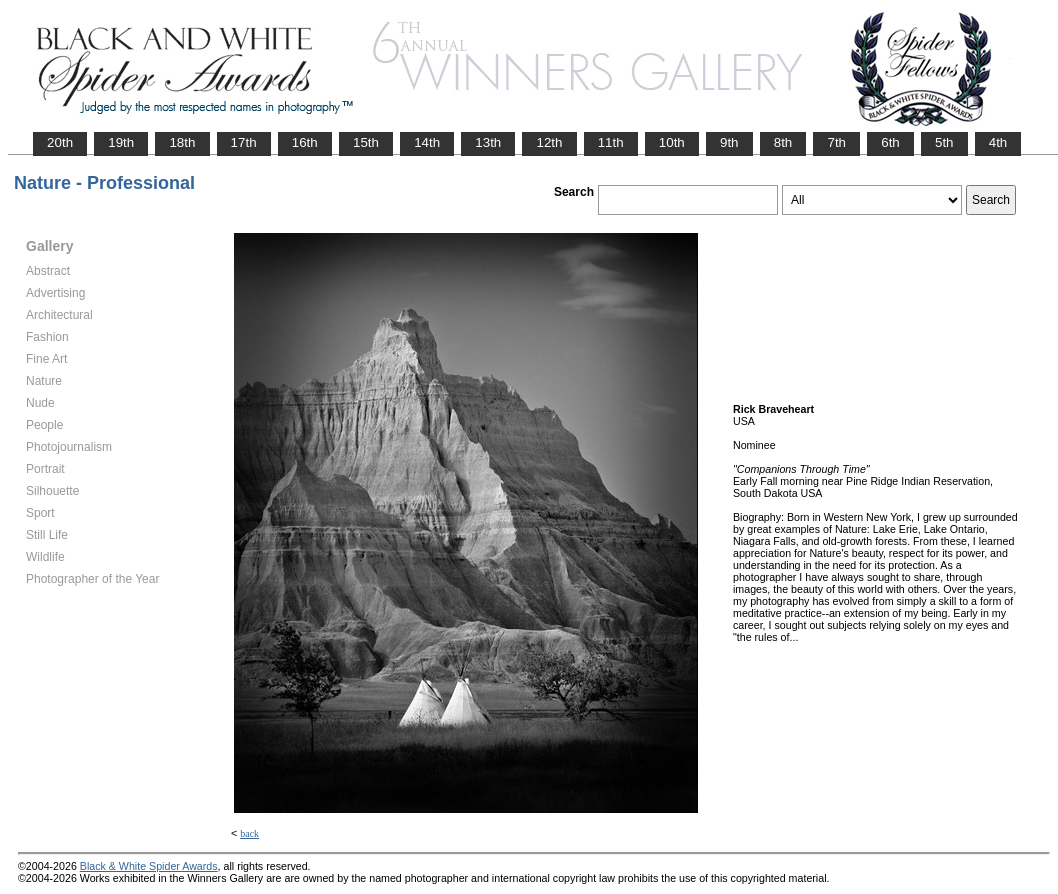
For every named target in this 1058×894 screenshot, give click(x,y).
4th (998, 142)
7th (836, 142)
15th (366, 142)
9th (729, 142)
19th (121, 142)
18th (182, 142)
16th (305, 142)
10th (672, 142)
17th (244, 142)
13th (488, 142)
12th (549, 142)
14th (427, 142)
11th (611, 142)
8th (783, 142)
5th (944, 142)
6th (890, 142)
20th (60, 142)
